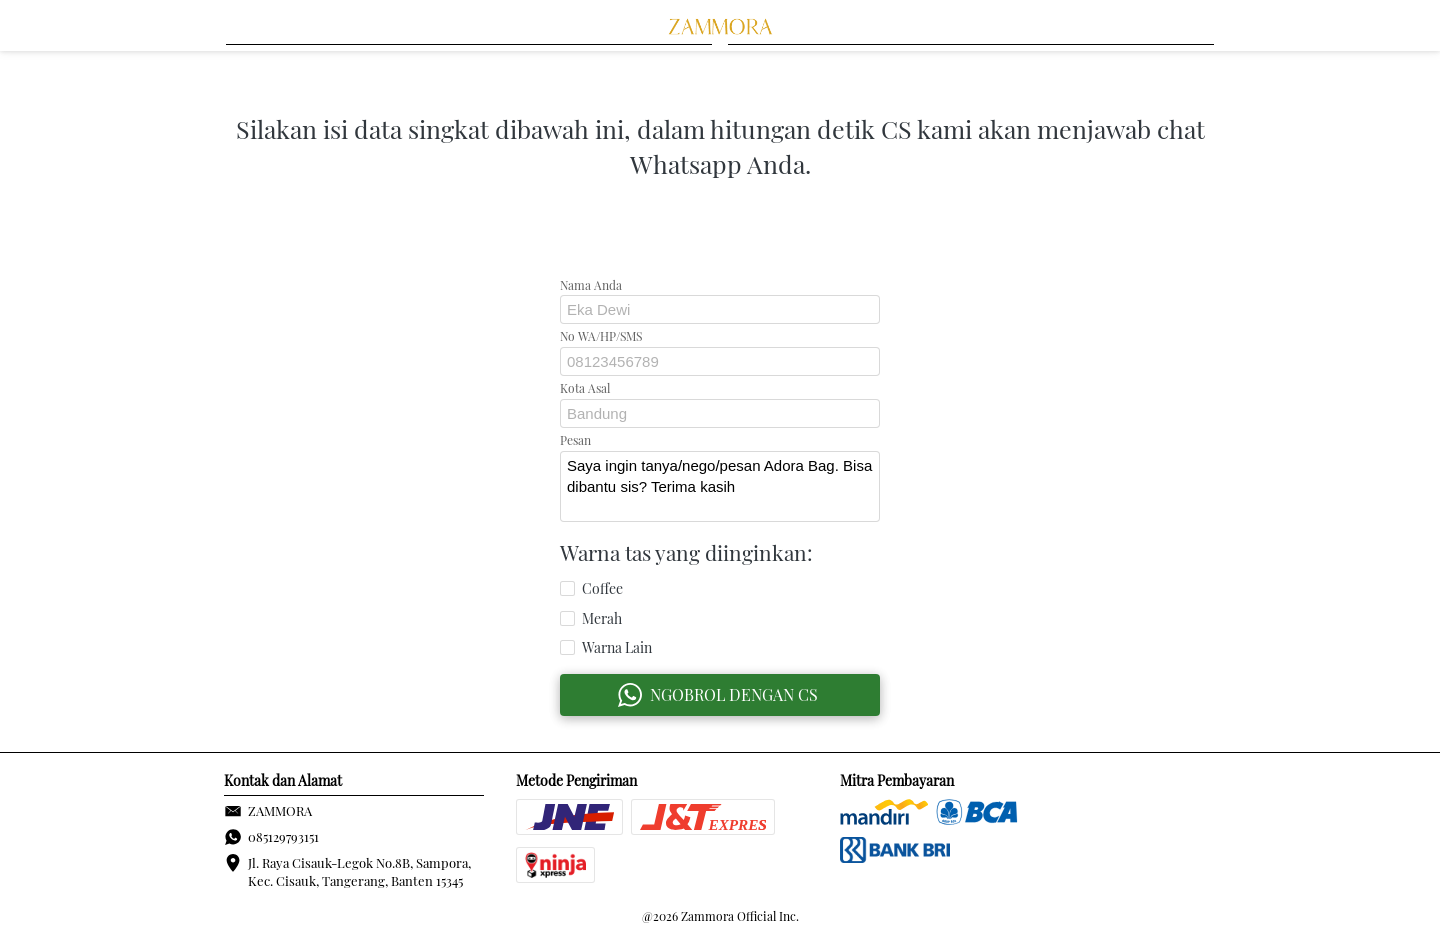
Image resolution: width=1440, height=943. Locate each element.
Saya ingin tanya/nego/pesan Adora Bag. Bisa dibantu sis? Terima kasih (720, 486)
